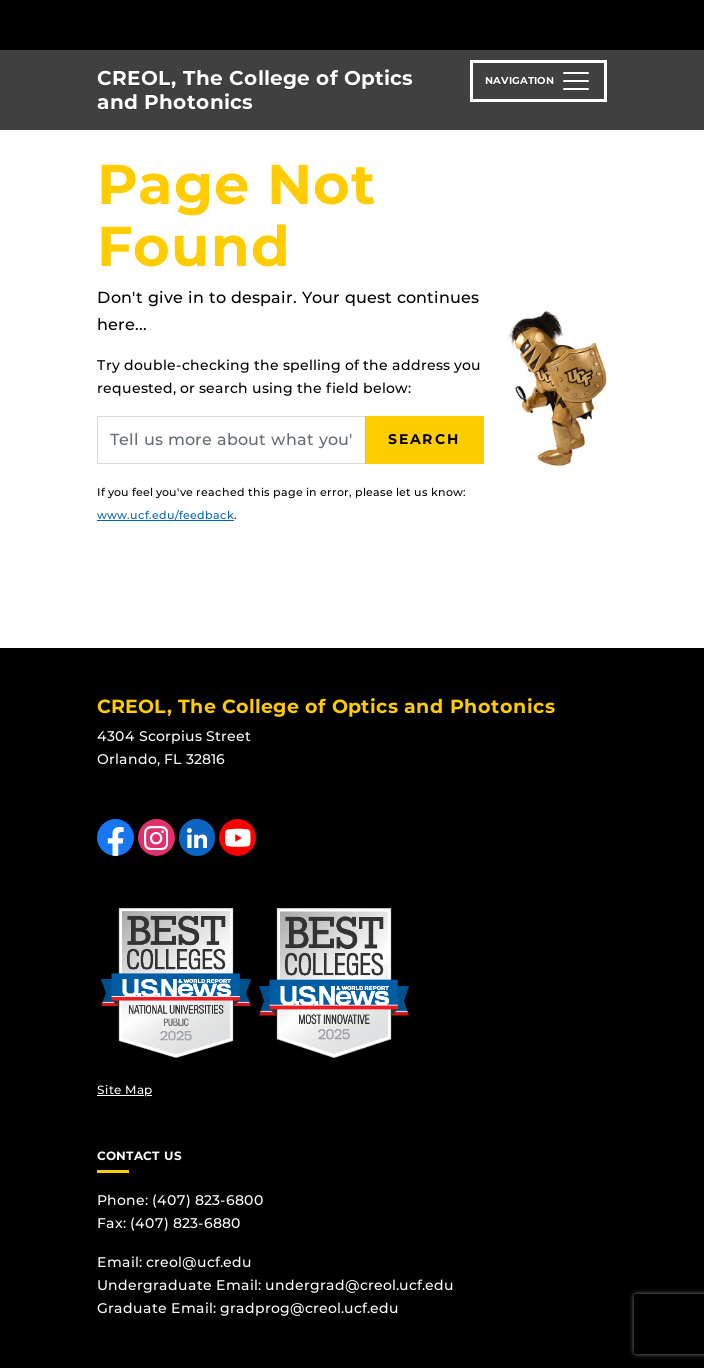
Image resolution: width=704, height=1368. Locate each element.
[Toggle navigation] (538, 81)
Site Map (124, 1089)
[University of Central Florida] (152, 24)
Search (424, 439)
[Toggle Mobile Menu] (684, 23)
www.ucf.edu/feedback (165, 515)
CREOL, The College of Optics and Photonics (255, 90)
